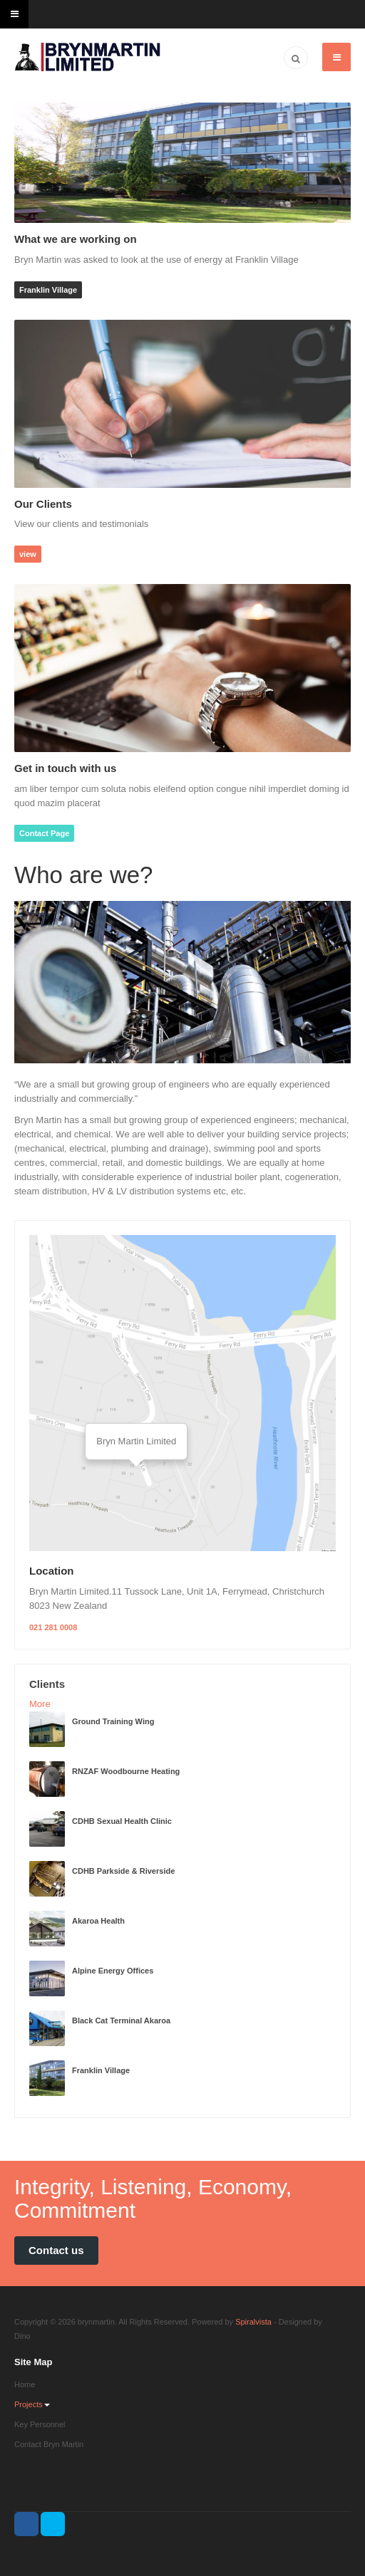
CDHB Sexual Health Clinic (122, 1821)
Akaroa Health (98, 1921)
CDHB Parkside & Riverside (123, 1871)
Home (24, 2384)
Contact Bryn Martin (48, 2444)
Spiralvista (253, 2321)
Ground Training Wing (113, 1721)
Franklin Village (48, 290)
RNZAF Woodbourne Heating (126, 1771)
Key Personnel (40, 2424)
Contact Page (44, 833)
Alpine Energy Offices (112, 1970)
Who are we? (83, 875)
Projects (32, 2404)
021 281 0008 (53, 1627)
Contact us (56, 2250)
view (27, 554)
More (40, 1704)
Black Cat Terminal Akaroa (121, 2020)
